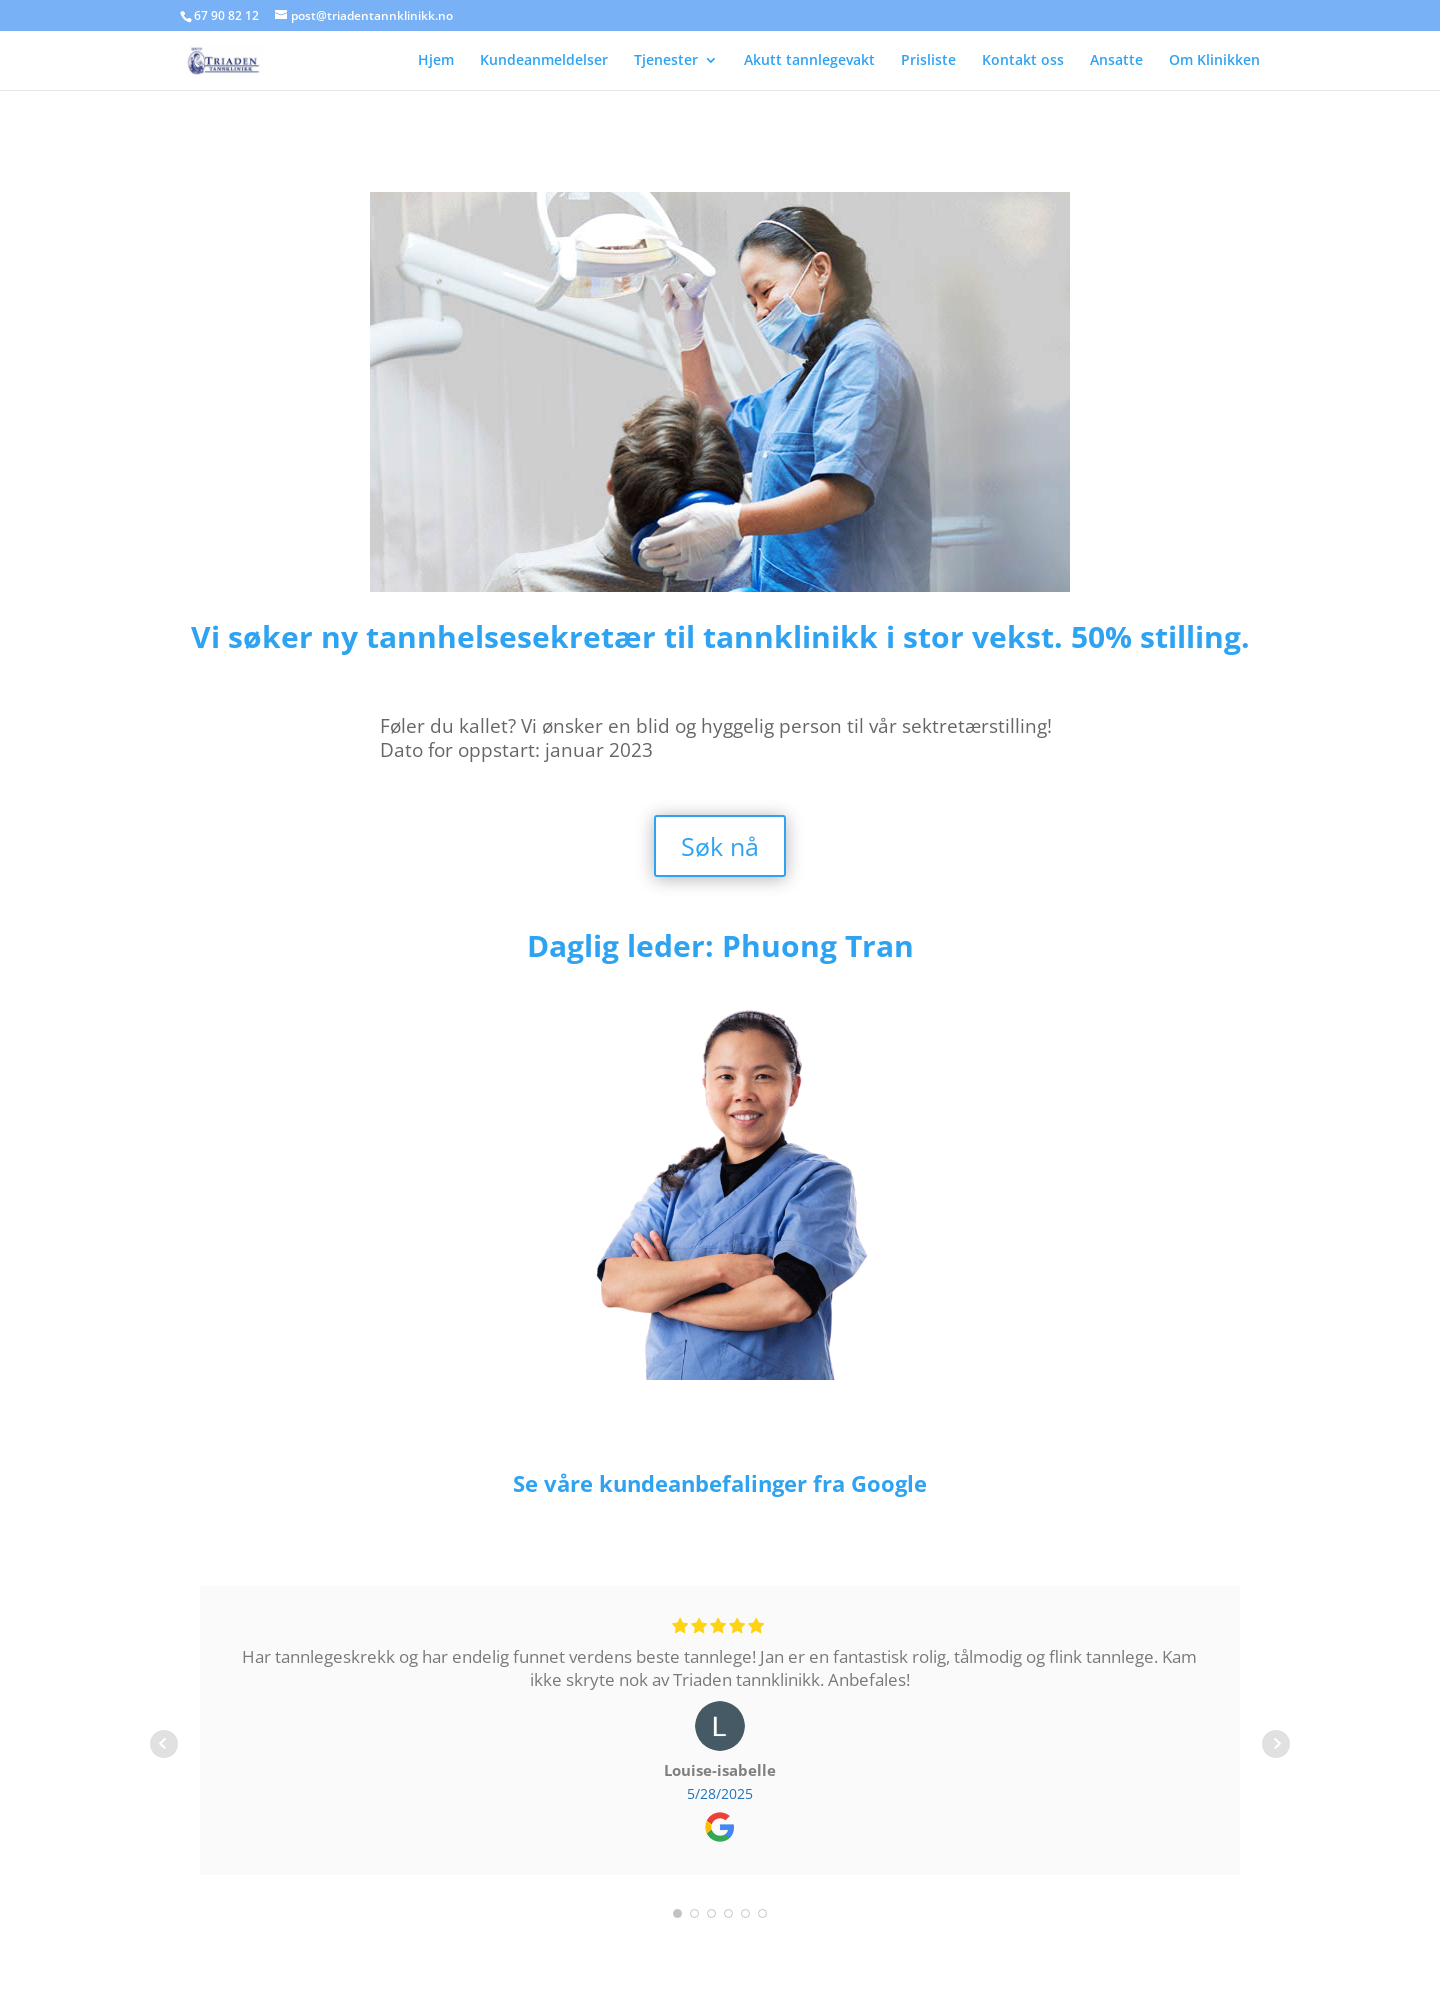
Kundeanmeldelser (544, 61)
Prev (164, 1744)
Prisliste (928, 61)
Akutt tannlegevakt (809, 61)
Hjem (436, 61)
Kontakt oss (1023, 61)
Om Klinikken (1214, 61)
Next (1276, 1744)
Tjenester (666, 61)
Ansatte (1116, 61)
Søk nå (720, 846)
